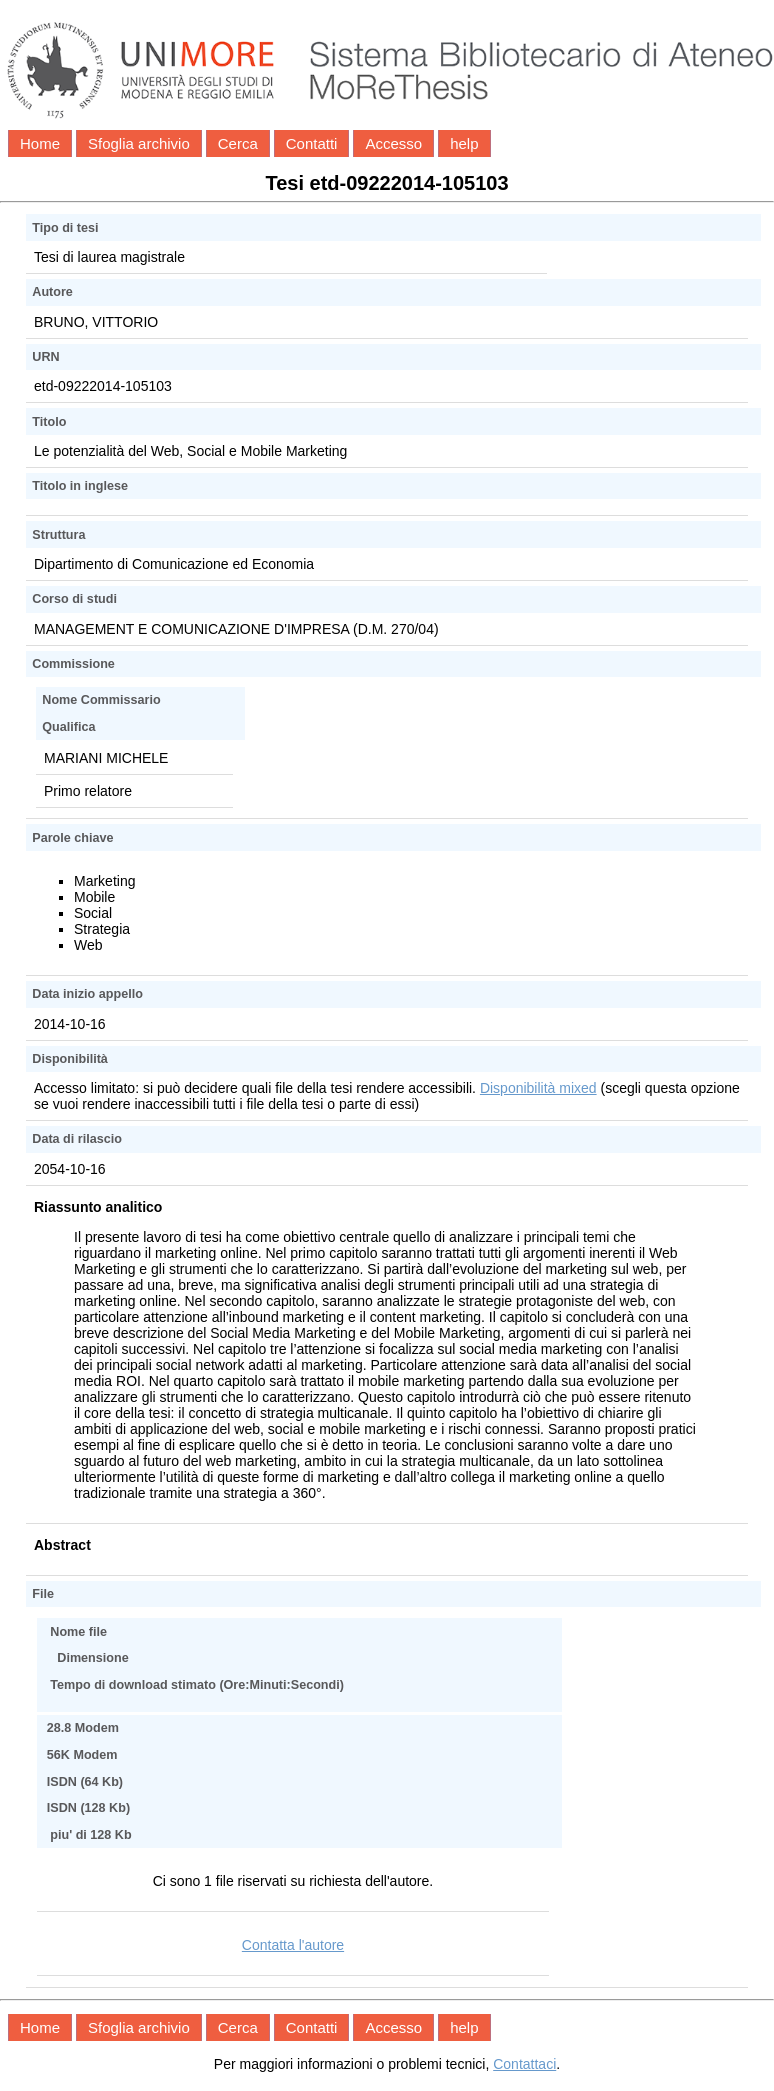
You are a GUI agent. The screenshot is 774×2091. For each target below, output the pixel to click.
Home (40, 143)
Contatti (312, 143)
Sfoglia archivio (139, 143)
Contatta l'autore (293, 1945)
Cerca (238, 143)
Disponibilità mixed (538, 1088)
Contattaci (524, 2064)
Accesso (393, 143)
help (464, 143)
